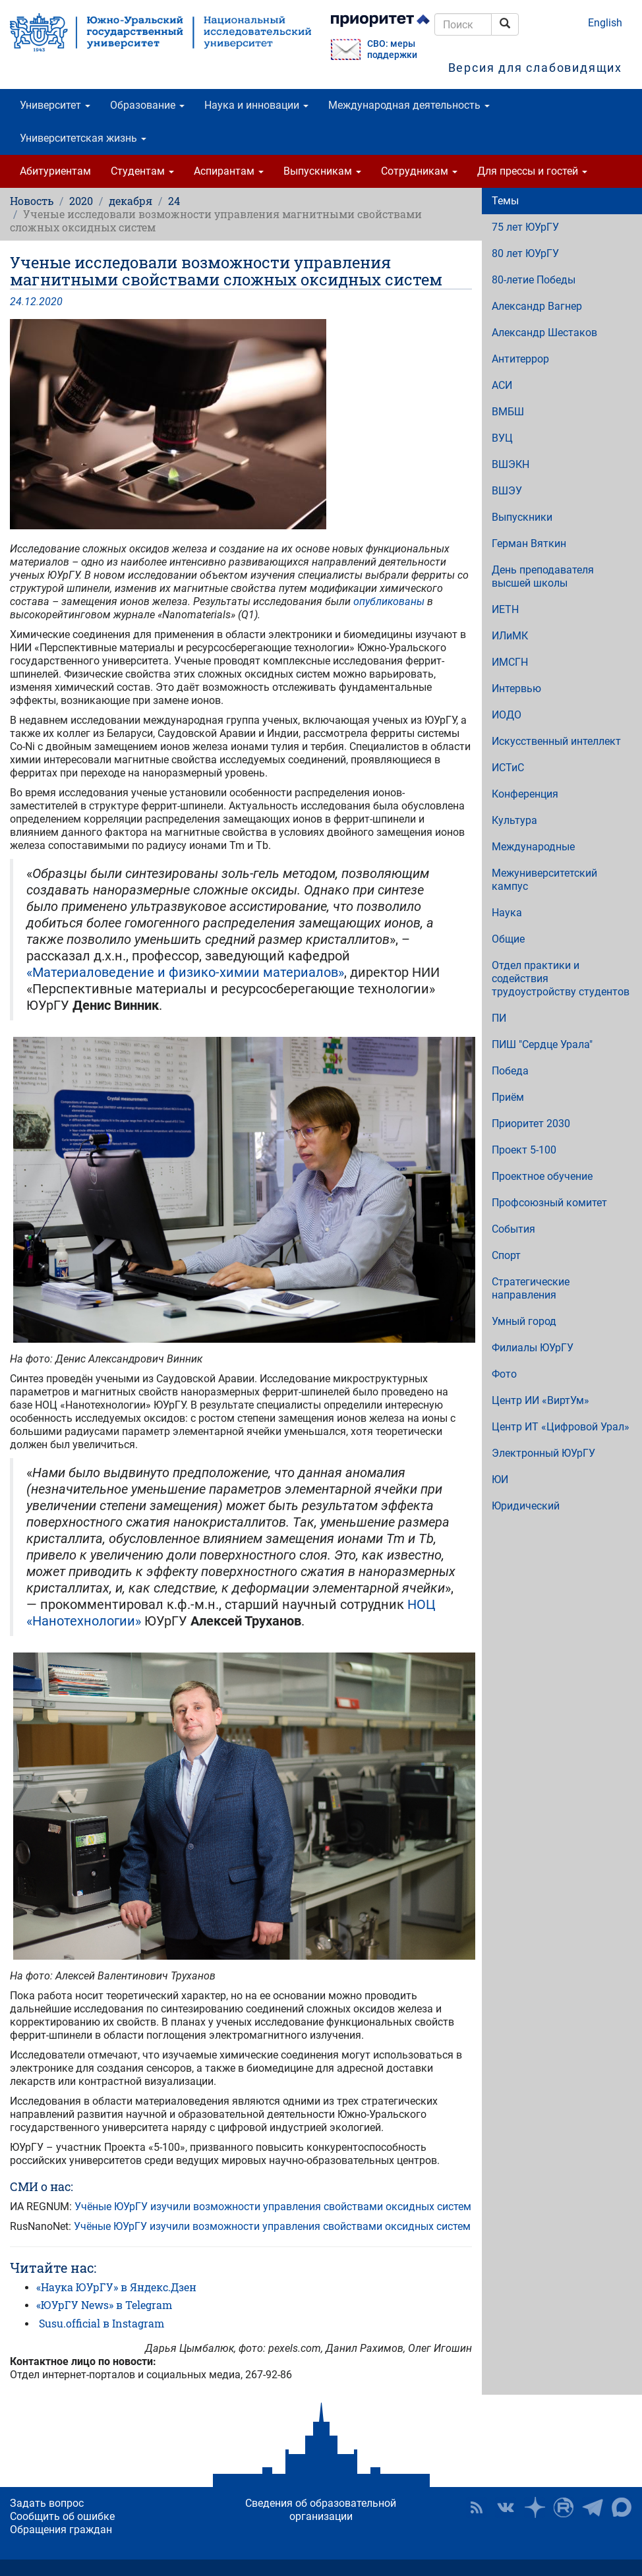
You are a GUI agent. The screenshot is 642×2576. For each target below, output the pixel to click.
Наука (507, 912)
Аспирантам (229, 171)
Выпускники (522, 517)
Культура (514, 820)
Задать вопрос (47, 2503)
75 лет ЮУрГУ (525, 227)
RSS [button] (476, 2507)
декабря (130, 201)
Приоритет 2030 (531, 1123)
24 (174, 201)
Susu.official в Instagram (101, 2323)
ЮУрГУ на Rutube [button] (563, 2507)
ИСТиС (508, 767)
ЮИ (500, 1479)
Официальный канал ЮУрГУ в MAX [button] (621, 2507)
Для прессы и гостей (532, 171)
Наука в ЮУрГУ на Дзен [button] (534, 2507)
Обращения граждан (61, 2529)
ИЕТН (505, 609)
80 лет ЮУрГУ (525, 253)
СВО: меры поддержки (392, 49)
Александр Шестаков (544, 332)
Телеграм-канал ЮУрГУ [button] (592, 2507)
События (513, 1229)
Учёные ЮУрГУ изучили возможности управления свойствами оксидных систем (272, 2206)
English (605, 22)
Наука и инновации (256, 105)
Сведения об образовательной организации (320, 2510)
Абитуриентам (55, 171)
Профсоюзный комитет (549, 1202)
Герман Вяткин (529, 543)
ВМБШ (508, 411)
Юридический (526, 1506)
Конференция (525, 794)
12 (30, 301)
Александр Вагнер (537, 306)
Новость (31, 201)
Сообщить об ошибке (62, 2516)
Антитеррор (520, 359)
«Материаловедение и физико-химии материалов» (185, 972)
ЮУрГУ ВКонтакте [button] (505, 2507)
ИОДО (506, 715)
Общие (508, 939)
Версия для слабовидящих (535, 67)
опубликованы (390, 601)
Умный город (524, 1321)
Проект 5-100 (524, 1150)
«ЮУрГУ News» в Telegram (104, 2305)
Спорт (506, 1255)
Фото (504, 1374)
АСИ (502, 385)
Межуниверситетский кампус (544, 880)
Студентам (142, 171)
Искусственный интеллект (556, 741)
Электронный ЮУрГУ (543, 1453)
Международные (533, 846)
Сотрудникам (419, 171)
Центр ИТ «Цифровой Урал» (560, 1426)
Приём (508, 1097)
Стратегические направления (530, 1288)
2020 (81, 201)
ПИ (499, 1018)
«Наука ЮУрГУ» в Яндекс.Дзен (116, 2287)
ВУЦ (502, 438)
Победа (510, 1071)
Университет (55, 105)
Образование (147, 105)
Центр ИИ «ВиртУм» (540, 1400)
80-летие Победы (533, 280)
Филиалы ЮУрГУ (532, 1347)
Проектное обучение (542, 1176)
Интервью (516, 688)
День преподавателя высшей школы (543, 576)
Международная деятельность (409, 105)
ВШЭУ (507, 490)
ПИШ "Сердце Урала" (542, 1044)
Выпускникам (322, 171)
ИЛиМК (510, 635)
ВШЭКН (510, 464)
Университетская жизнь (83, 138)
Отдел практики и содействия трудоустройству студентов (560, 978)
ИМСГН (510, 662)
